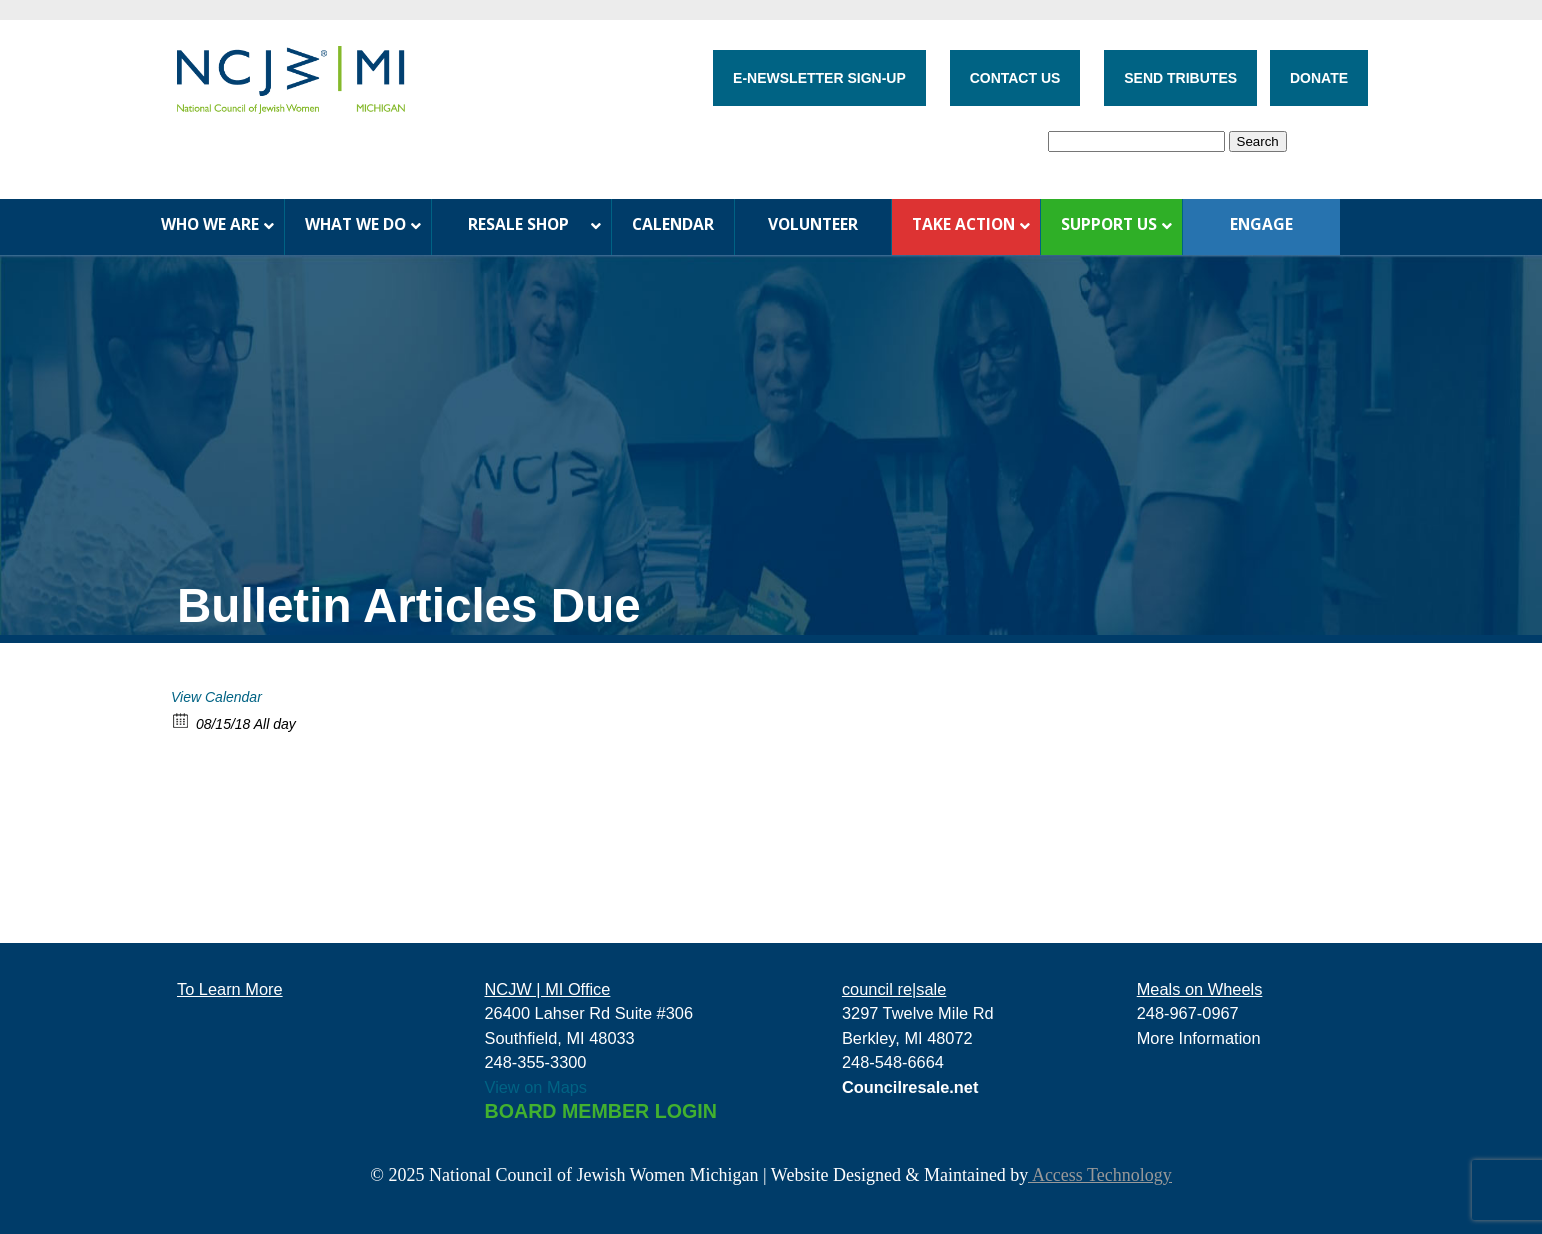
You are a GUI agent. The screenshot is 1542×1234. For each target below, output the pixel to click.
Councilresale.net (910, 1087)
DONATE (1319, 78)
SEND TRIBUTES (1180, 78)
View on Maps (536, 1087)
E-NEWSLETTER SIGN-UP (819, 78)
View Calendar (216, 697)
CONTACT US (1015, 78)
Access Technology (1099, 1175)
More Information (1199, 1038)
